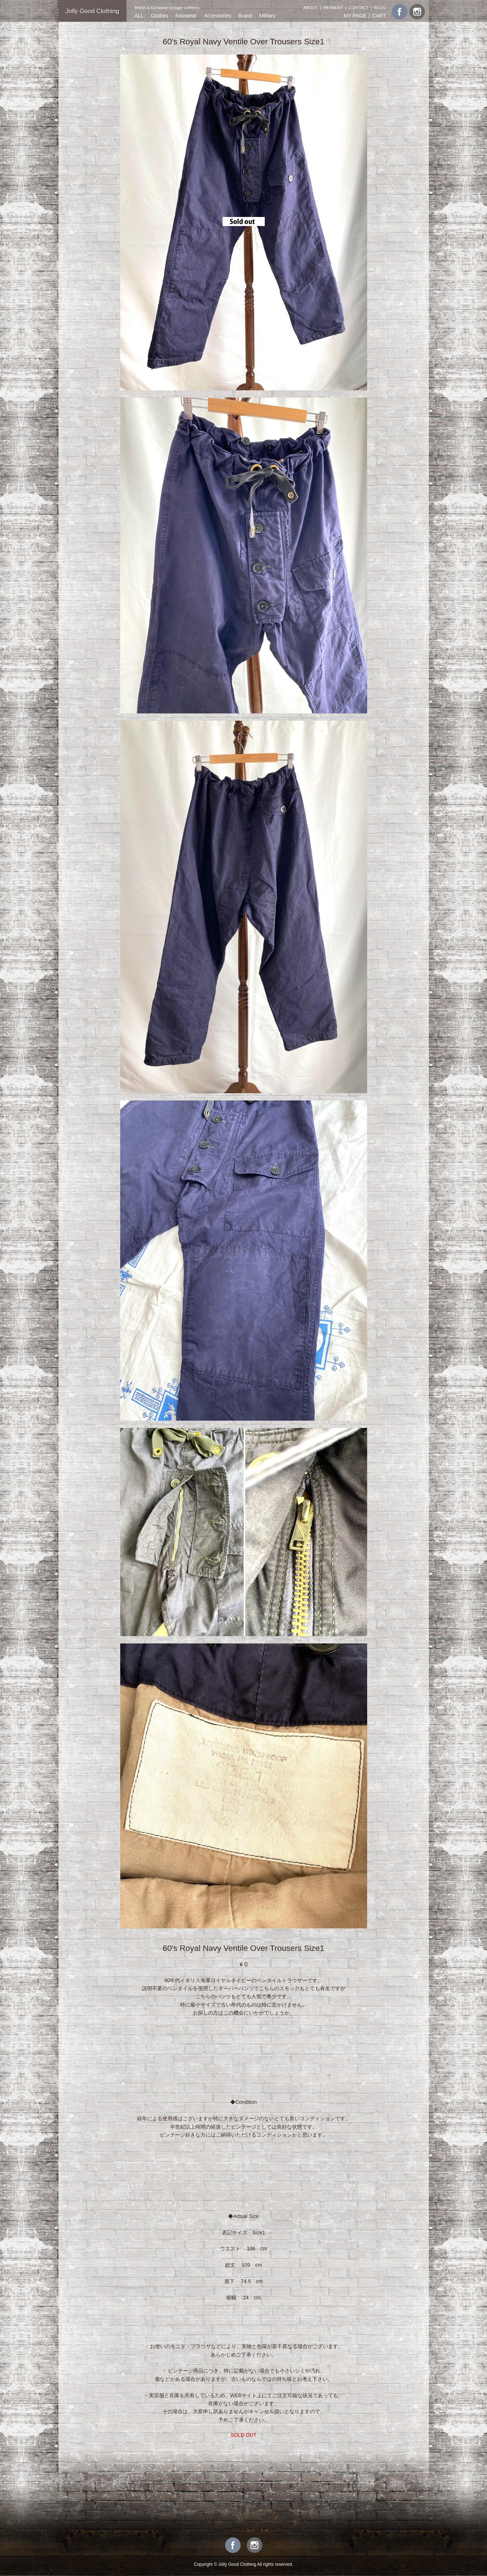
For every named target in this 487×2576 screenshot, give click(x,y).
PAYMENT (333, 7)
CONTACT (359, 7)
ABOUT (310, 7)
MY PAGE (355, 16)
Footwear (185, 16)
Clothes (159, 16)
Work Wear (147, 30)
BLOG (380, 7)
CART (379, 16)
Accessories (217, 16)
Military (267, 16)
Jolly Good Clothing (92, 11)
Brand (245, 16)
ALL (139, 16)
